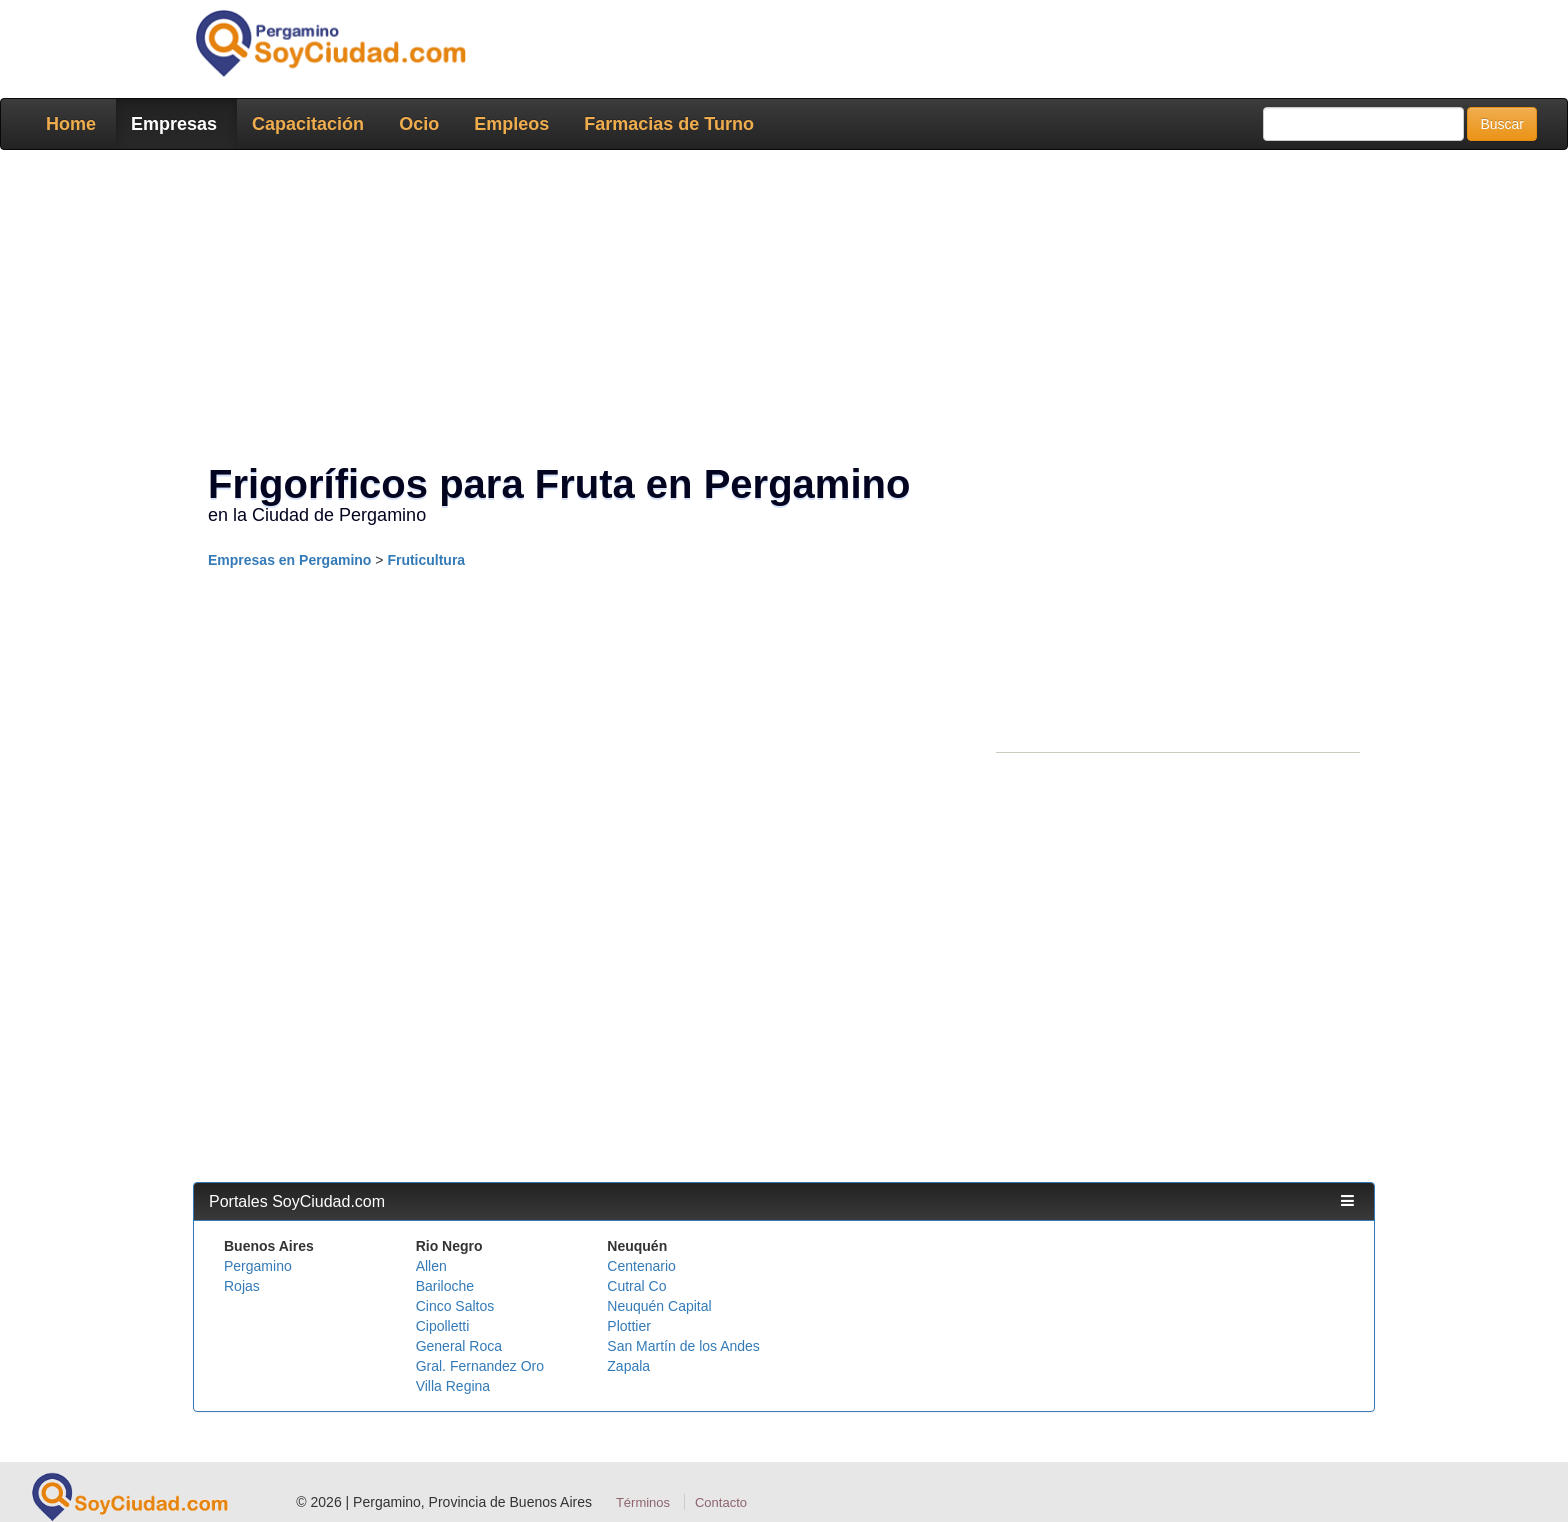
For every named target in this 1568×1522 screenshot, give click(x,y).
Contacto (721, 1502)
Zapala (628, 1366)
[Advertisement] (778, 310)
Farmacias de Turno (669, 124)
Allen (431, 1266)
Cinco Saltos (455, 1306)
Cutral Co (636, 1286)
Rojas (242, 1286)
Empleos (511, 124)
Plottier (629, 1326)
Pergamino (258, 1266)
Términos (643, 1502)
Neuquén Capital (659, 1306)
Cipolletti (443, 1326)
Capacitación (308, 124)
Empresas (174, 124)
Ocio (419, 124)
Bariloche (445, 1286)
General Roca (459, 1346)
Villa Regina (453, 1386)
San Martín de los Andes (683, 1346)
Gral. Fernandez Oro (480, 1366)
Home (71, 124)
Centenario (641, 1266)
